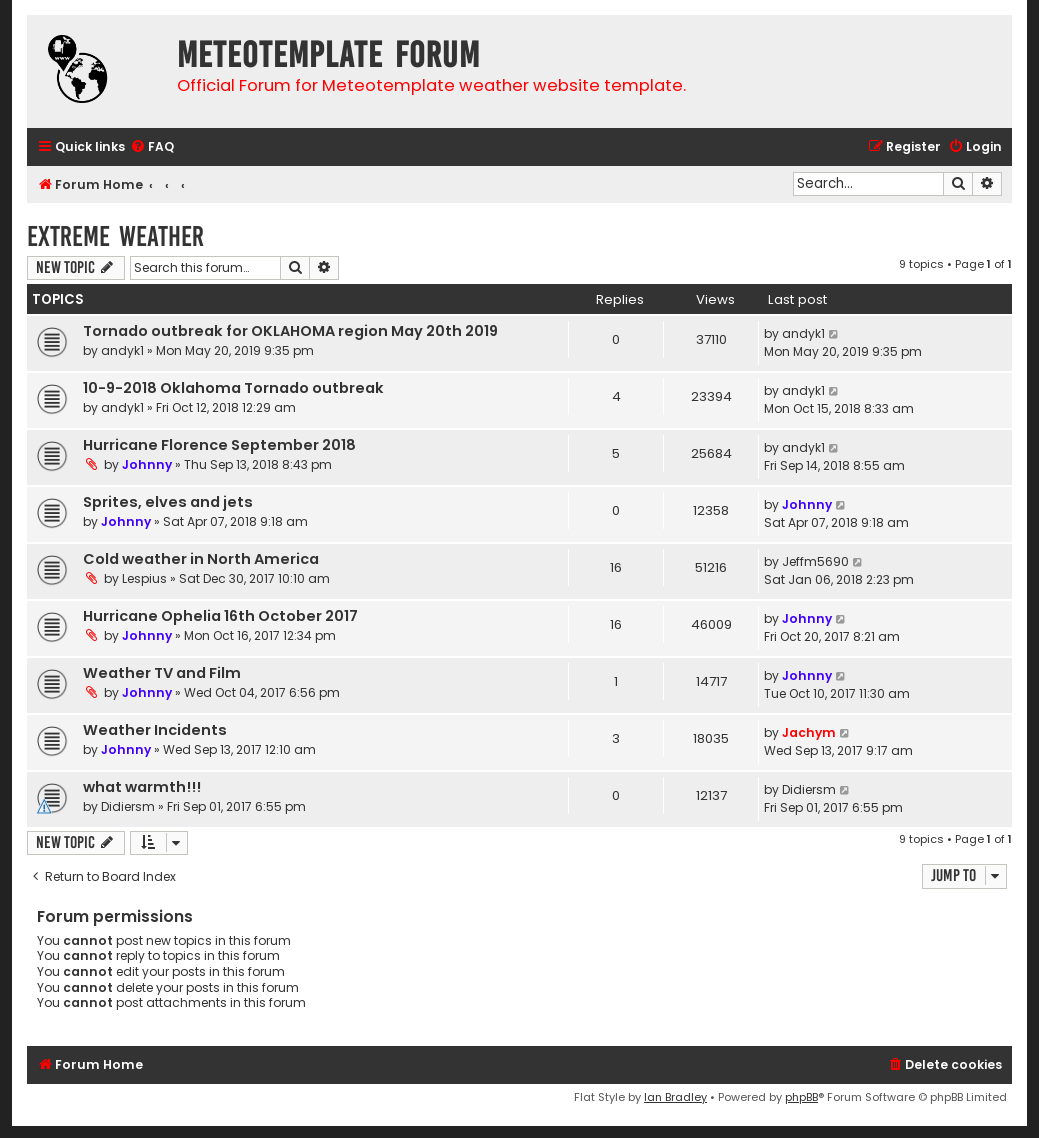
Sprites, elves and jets (168, 502)
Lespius (144, 578)
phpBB (801, 1097)
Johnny (147, 464)
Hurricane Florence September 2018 (219, 445)
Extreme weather (115, 236)
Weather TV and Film (162, 673)
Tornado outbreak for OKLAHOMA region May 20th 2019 (290, 331)
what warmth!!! (142, 787)
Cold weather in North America (201, 559)
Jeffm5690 (815, 561)
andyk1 (122, 350)
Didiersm (128, 806)
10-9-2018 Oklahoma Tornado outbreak (233, 388)
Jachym (809, 732)
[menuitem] (152, 147)
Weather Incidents (155, 730)
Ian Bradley (675, 1097)
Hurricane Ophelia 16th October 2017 (220, 616)
